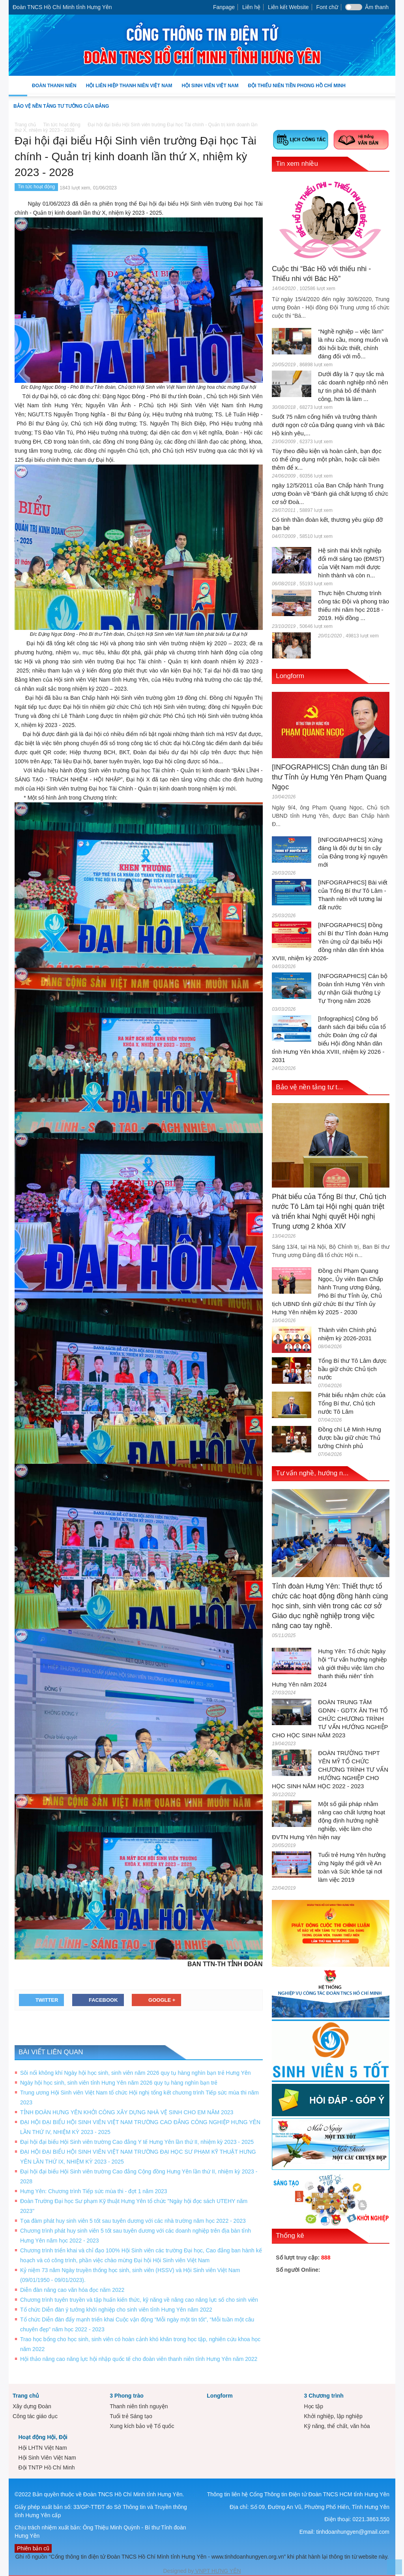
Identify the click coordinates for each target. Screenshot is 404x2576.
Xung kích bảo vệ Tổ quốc (142, 2426)
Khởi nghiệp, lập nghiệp (333, 2416)
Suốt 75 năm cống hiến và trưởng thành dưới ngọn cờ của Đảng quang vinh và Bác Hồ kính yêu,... (328, 425)
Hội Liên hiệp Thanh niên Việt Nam (129, 89)
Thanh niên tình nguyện (139, 2406)
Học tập (313, 2406)
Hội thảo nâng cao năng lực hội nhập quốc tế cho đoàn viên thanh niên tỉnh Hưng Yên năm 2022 (138, 2359)
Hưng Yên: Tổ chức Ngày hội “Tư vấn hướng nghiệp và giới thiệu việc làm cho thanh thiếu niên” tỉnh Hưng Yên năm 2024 (329, 1668)
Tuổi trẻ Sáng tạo (131, 2416)
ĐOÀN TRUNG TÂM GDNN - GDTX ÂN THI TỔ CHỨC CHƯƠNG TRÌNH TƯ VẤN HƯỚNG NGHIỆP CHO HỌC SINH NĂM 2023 (330, 1719)
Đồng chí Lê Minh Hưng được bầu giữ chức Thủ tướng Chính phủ (349, 1437)
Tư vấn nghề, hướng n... (312, 1473)
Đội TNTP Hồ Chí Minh (46, 2467)
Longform (290, 676)
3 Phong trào (127, 2395)
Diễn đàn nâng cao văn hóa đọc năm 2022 (72, 2290)
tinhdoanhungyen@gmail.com (352, 2532)
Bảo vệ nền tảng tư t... (309, 1087)
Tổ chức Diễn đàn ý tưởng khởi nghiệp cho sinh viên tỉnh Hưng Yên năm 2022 (116, 2309)
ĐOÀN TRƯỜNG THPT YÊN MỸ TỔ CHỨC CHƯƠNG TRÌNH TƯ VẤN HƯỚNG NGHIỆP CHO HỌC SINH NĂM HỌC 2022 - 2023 (330, 1769)
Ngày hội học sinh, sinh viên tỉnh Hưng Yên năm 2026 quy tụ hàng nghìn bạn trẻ (118, 2083)
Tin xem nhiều (297, 163)
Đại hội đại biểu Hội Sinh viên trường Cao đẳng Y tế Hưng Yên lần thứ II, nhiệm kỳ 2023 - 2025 (137, 2142)
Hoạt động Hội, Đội (42, 2437)
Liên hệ (251, 7)
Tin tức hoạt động (36, 186)
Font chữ (327, 7)
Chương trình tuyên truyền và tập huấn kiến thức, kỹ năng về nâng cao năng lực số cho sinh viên (139, 2300)
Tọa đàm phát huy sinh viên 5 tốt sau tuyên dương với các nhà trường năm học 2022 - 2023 (133, 2221)
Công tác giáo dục (35, 2416)
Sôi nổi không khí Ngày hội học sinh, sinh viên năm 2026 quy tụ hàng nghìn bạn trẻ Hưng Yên (135, 2073)
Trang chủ (26, 2395)
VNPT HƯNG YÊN (217, 2571)
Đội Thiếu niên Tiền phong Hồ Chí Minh (296, 89)
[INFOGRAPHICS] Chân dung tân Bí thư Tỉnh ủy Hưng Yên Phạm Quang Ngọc (329, 777)
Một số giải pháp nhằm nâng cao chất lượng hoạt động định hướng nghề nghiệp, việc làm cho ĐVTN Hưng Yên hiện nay (328, 1820)
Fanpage (224, 7)
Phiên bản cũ (33, 2548)
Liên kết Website (288, 7)
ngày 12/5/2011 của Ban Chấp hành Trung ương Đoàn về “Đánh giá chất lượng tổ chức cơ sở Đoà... (330, 493)
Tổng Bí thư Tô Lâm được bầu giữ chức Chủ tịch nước (352, 1369)
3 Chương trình (323, 2395)
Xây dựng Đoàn (32, 2406)
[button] (387, 85)
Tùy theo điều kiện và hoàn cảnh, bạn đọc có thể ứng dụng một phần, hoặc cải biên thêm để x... (327, 459)
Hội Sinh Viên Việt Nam (210, 89)
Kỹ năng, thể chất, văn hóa (337, 2426)
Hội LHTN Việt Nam (42, 2448)
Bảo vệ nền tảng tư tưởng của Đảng (61, 106)
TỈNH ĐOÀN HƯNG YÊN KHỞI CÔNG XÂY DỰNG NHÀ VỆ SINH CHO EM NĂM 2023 (126, 2112)
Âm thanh (377, 7)
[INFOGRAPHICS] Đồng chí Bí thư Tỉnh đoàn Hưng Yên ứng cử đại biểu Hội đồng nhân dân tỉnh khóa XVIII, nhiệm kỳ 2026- (330, 941)
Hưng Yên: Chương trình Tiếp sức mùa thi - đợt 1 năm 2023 (93, 2191)
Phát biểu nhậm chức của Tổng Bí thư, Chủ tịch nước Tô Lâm (351, 1403)
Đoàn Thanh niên (54, 89)
